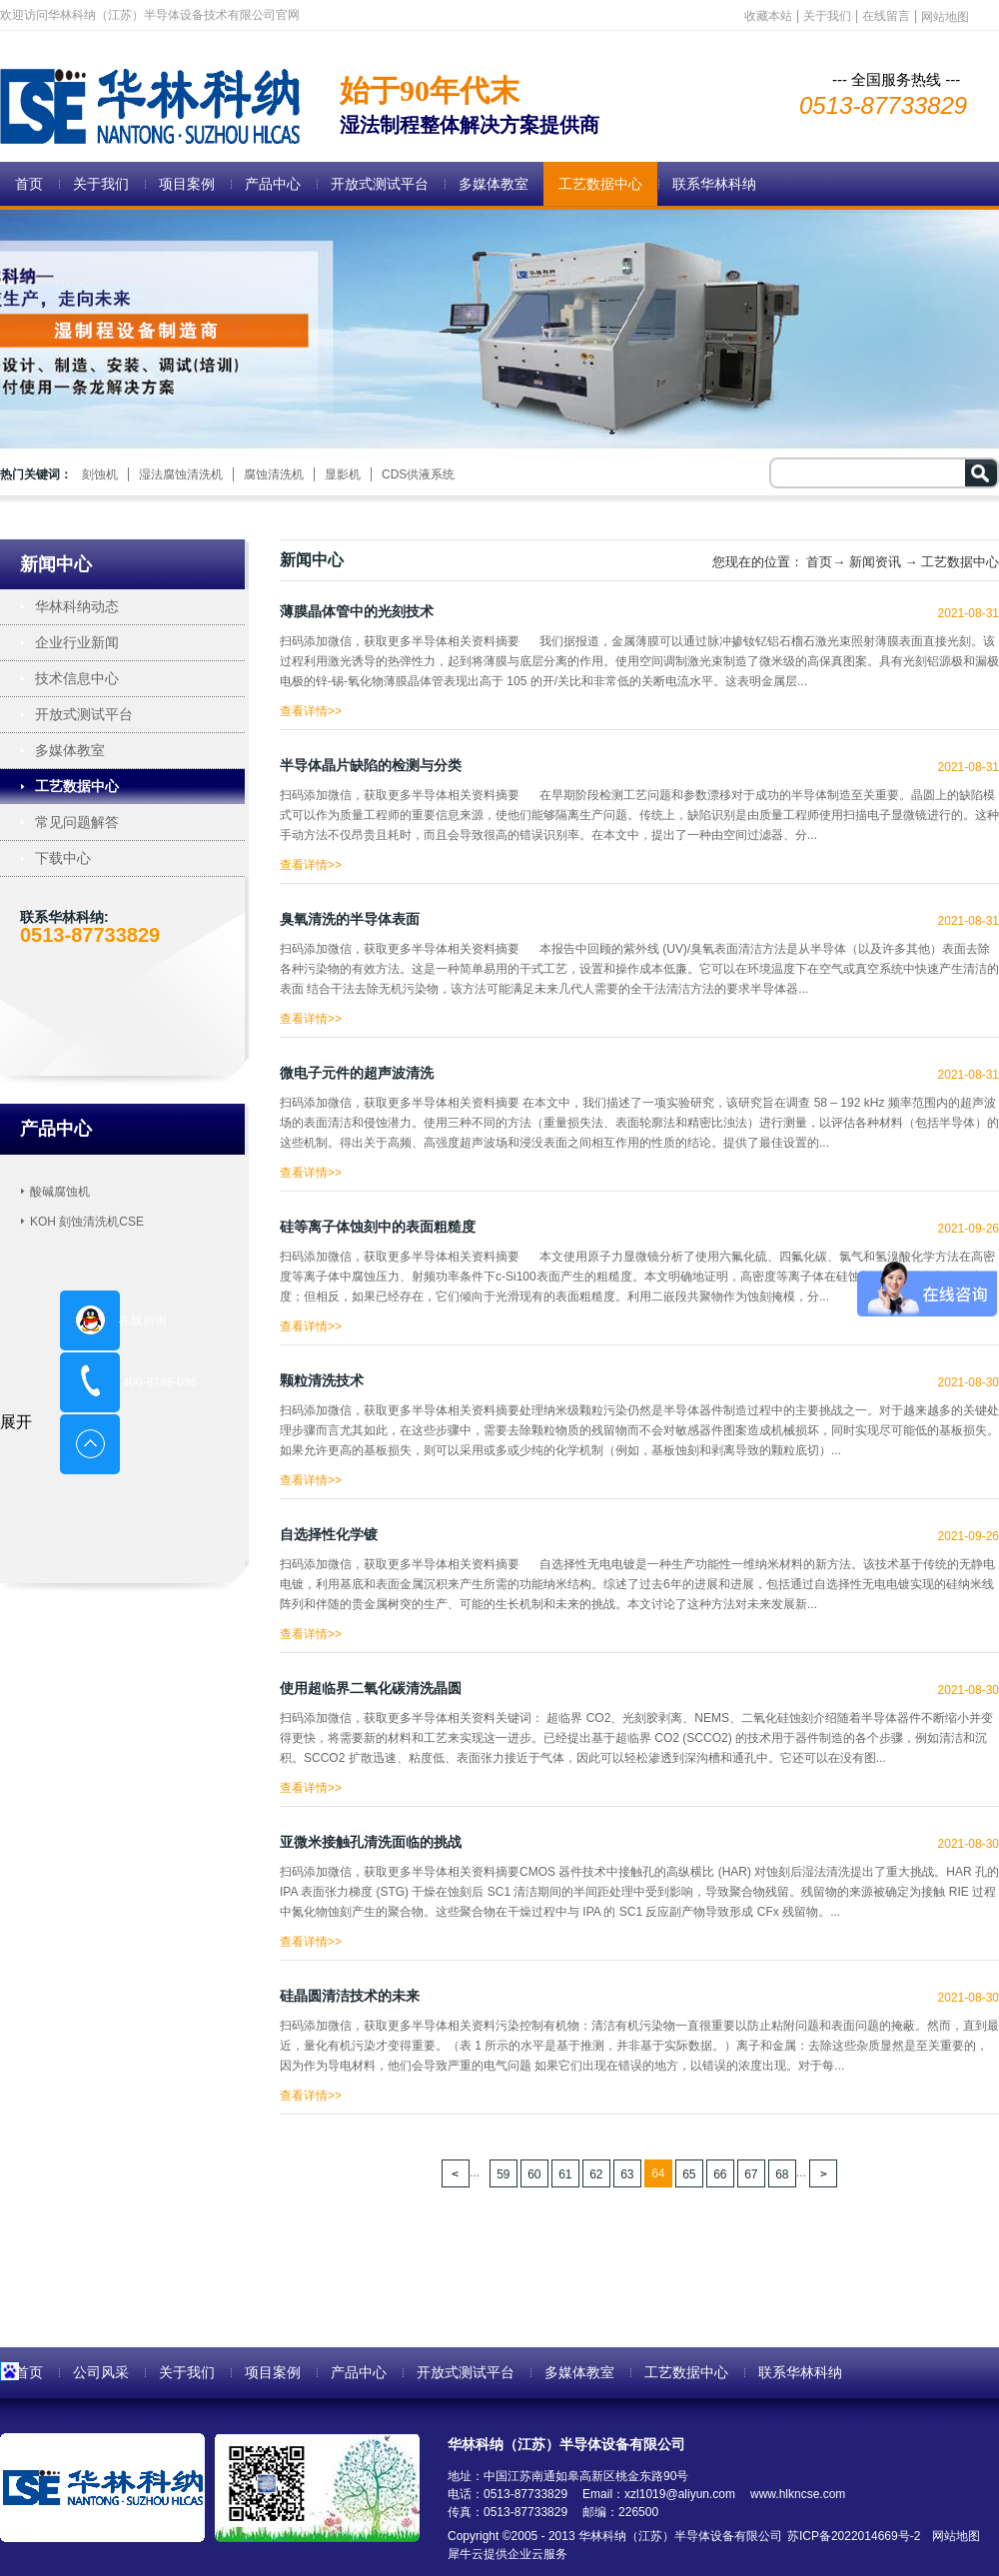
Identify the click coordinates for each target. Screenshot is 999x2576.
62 (595, 2174)
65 (688, 2174)
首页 (29, 184)
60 (533, 2174)
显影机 (343, 474)
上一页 (456, 2173)
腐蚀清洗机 (274, 474)
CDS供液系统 (418, 474)
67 (750, 2174)
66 (719, 2174)
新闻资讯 (875, 561)
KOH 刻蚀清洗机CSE (87, 1222)
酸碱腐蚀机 (60, 1192)
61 (564, 2174)
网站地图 (952, 2536)
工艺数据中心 (960, 561)
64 (657, 2173)
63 (626, 2174)
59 (503, 2174)
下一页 (823, 2173)
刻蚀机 (100, 474)
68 (781, 2174)
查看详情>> (311, 706)
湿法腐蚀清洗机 (181, 474)
